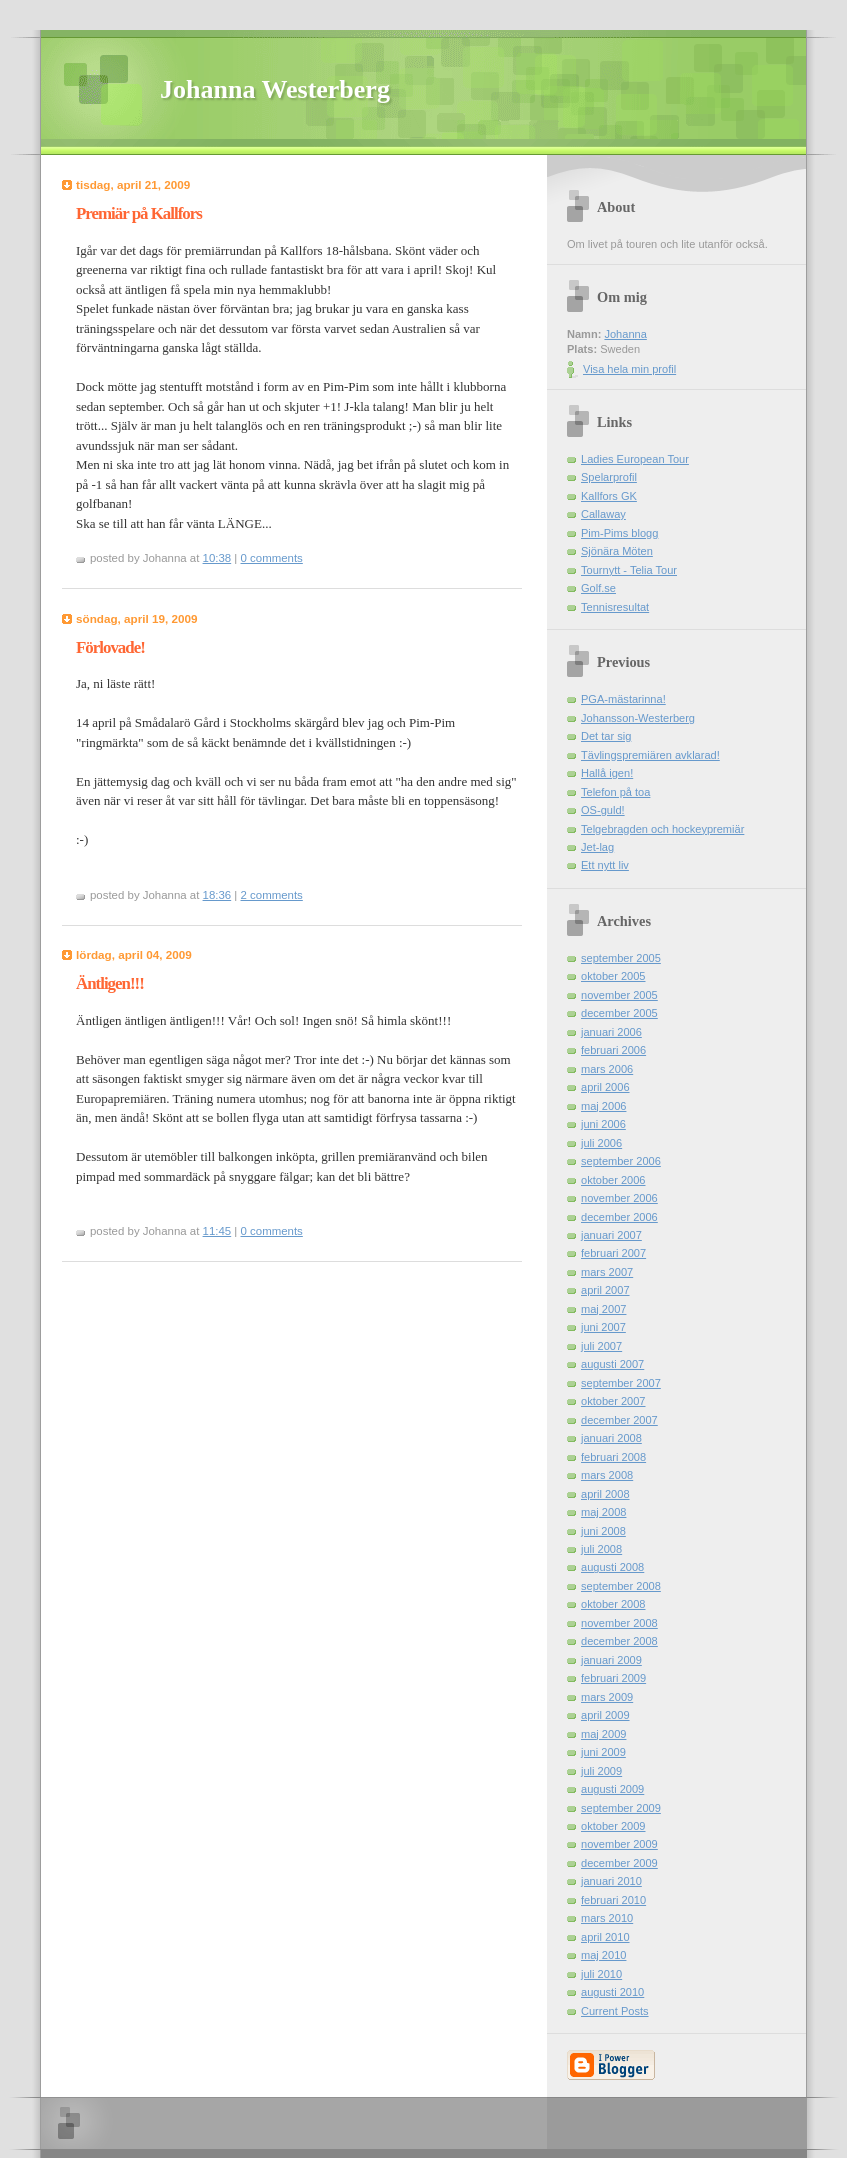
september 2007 (621, 1383)
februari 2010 (613, 1900)
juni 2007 (603, 1327)
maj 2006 (603, 1106)
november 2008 (619, 1623)
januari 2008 (611, 1438)
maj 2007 (603, 1309)
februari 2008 (613, 1457)
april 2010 (605, 1937)
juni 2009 (603, 1752)
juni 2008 (603, 1531)
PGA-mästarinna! (623, 699)
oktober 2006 (613, 1180)
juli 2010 (601, 1974)
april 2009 (605, 1715)
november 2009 (619, 1844)
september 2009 (621, 1808)
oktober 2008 (613, 1604)
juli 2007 (601, 1346)
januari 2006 (611, 1032)
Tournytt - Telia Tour (629, 570)
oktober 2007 (613, 1401)
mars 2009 (607, 1697)
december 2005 (619, 1013)
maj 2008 (603, 1512)
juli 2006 (601, 1143)
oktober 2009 (613, 1826)
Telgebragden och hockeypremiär (662, 829)
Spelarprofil (609, 477)
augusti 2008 (612, 1567)
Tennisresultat (615, 607)
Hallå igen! (607, 773)
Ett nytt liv (605, 865)
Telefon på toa (615, 792)
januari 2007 (611, 1235)
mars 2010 (607, 1918)
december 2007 (619, 1420)
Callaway (603, 514)
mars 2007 (607, 1272)
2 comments (272, 895)
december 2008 (619, 1641)
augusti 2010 (612, 1992)
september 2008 (621, 1586)
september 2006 (621, 1161)
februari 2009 (613, 1678)
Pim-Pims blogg (619, 533)
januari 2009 (611, 1660)
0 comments (272, 558)
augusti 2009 (612, 1789)
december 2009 (619, 1863)
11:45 (217, 1231)
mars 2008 (607, 1475)
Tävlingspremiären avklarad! (650, 755)
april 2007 (605, 1290)
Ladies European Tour (635, 459)
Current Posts (615, 2011)
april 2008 (605, 1494)
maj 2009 (603, 1734)
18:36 (217, 895)
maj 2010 (603, 1955)
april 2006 (605, 1087)
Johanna (625, 334)
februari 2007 (613, 1253)
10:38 (217, 558)
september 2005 (621, 958)
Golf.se (598, 588)
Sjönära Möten (617, 551)
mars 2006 (607, 1069)
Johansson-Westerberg (638, 718)
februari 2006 (613, 1050)
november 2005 (619, 995)
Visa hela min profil (629, 369)
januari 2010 (611, 1881)
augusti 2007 (612, 1364)
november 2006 (619, 1198)
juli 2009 (601, 1771)
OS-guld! (603, 810)
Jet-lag (597, 847)
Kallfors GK (609, 496)
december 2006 (619, 1217)
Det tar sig (606, 736)
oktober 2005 (613, 976)
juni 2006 (603, 1124)
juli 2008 (601, 1549)
